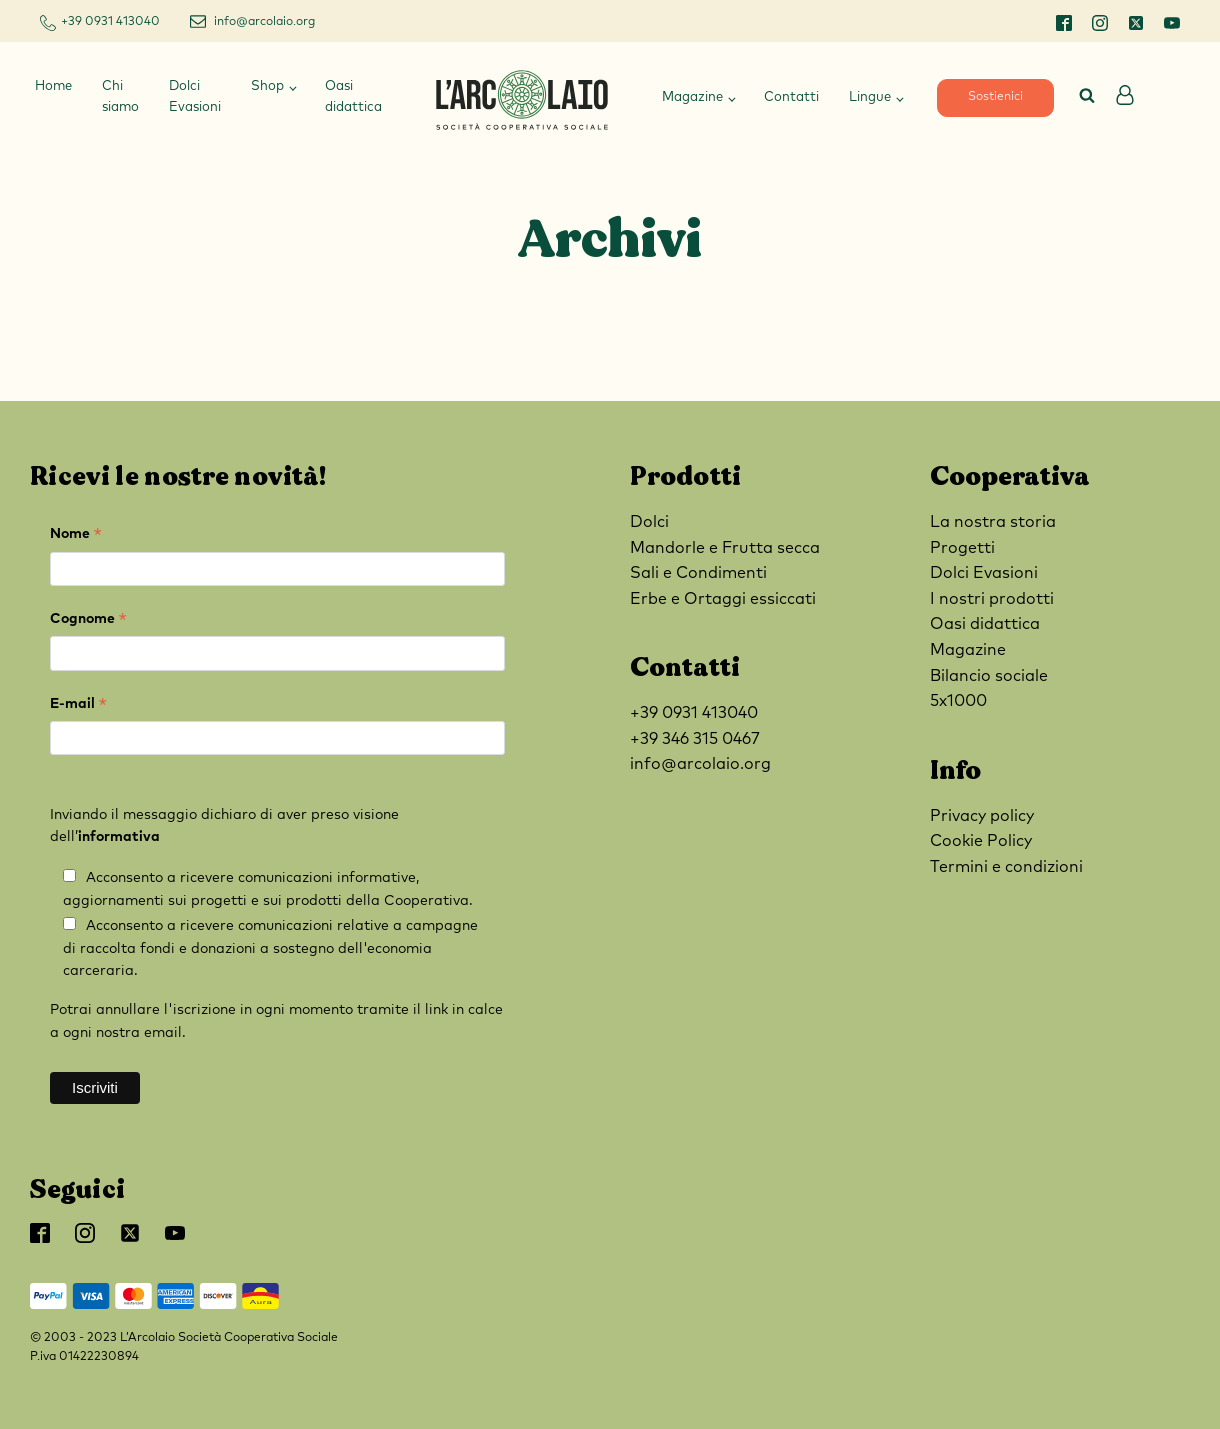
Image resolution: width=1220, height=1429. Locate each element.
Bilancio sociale (989, 676)
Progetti (962, 548)
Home (53, 86)
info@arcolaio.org (264, 22)
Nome (76, 536)
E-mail (78, 706)
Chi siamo (120, 97)
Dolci (649, 522)
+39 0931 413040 (110, 22)
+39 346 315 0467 (695, 739)
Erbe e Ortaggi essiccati (723, 599)
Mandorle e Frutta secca (725, 548)
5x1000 (958, 701)
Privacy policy (982, 816)
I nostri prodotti (992, 599)
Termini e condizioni (1006, 867)
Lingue (870, 97)
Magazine (692, 97)
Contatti (791, 97)
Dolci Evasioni (195, 97)
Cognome (88, 621)
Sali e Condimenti (698, 573)
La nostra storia (993, 522)
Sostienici (995, 97)
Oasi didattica (353, 97)
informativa (119, 837)
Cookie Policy (981, 841)
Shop (267, 86)
